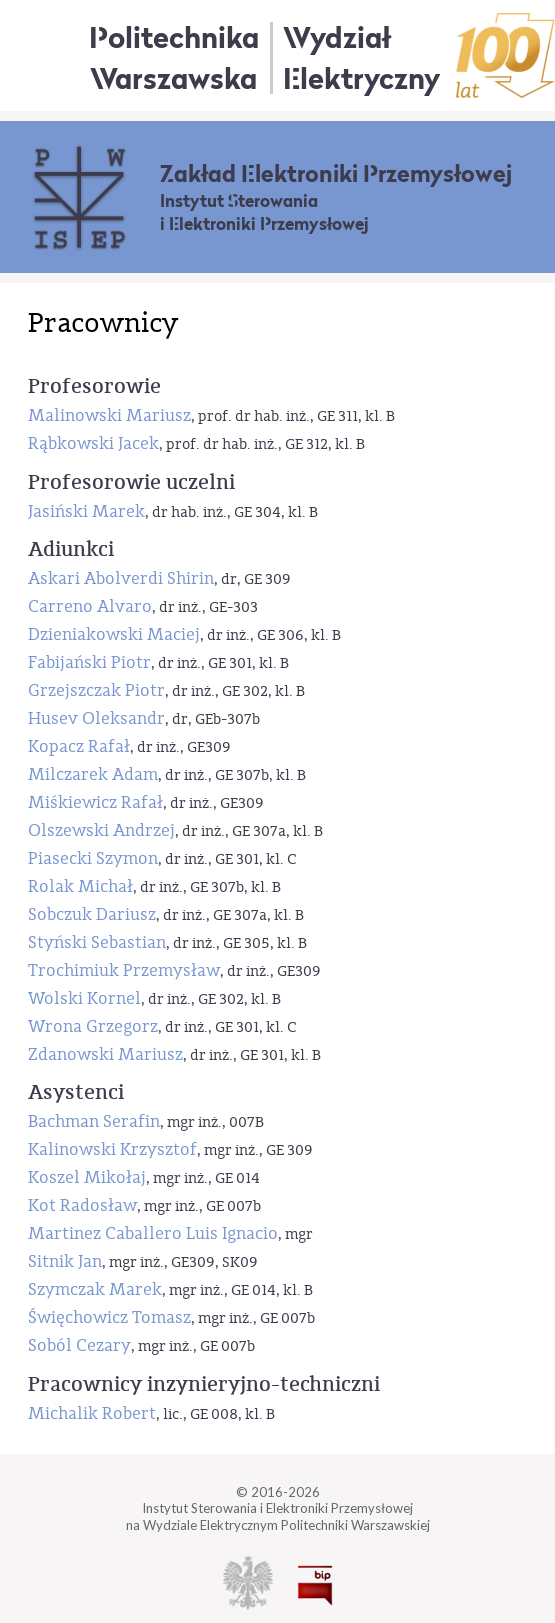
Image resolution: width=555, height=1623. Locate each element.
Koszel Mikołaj (87, 1177)
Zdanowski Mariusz (105, 1054)
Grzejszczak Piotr (96, 690)
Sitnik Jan (65, 1261)
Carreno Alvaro (90, 606)
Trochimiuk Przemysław (124, 970)
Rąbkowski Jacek (93, 443)
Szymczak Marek (95, 1289)
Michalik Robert (92, 1413)
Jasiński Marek (86, 511)
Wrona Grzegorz (93, 1026)
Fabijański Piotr (89, 662)
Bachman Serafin (94, 1121)
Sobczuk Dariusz (92, 914)
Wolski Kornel (84, 998)
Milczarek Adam (93, 774)
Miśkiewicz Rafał (95, 802)
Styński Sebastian (97, 942)
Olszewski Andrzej (101, 830)
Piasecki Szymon (93, 858)
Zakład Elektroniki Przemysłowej (336, 173)
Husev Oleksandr (96, 718)
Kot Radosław (82, 1205)
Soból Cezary (79, 1345)
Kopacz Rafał (79, 746)
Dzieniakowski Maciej (114, 634)
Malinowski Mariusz (109, 415)
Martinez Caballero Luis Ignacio (153, 1233)
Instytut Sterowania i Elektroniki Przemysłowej (264, 213)
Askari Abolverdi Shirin (121, 578)
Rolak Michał (80, 886)
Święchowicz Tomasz (109, 1317)
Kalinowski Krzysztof (112, 1149)
